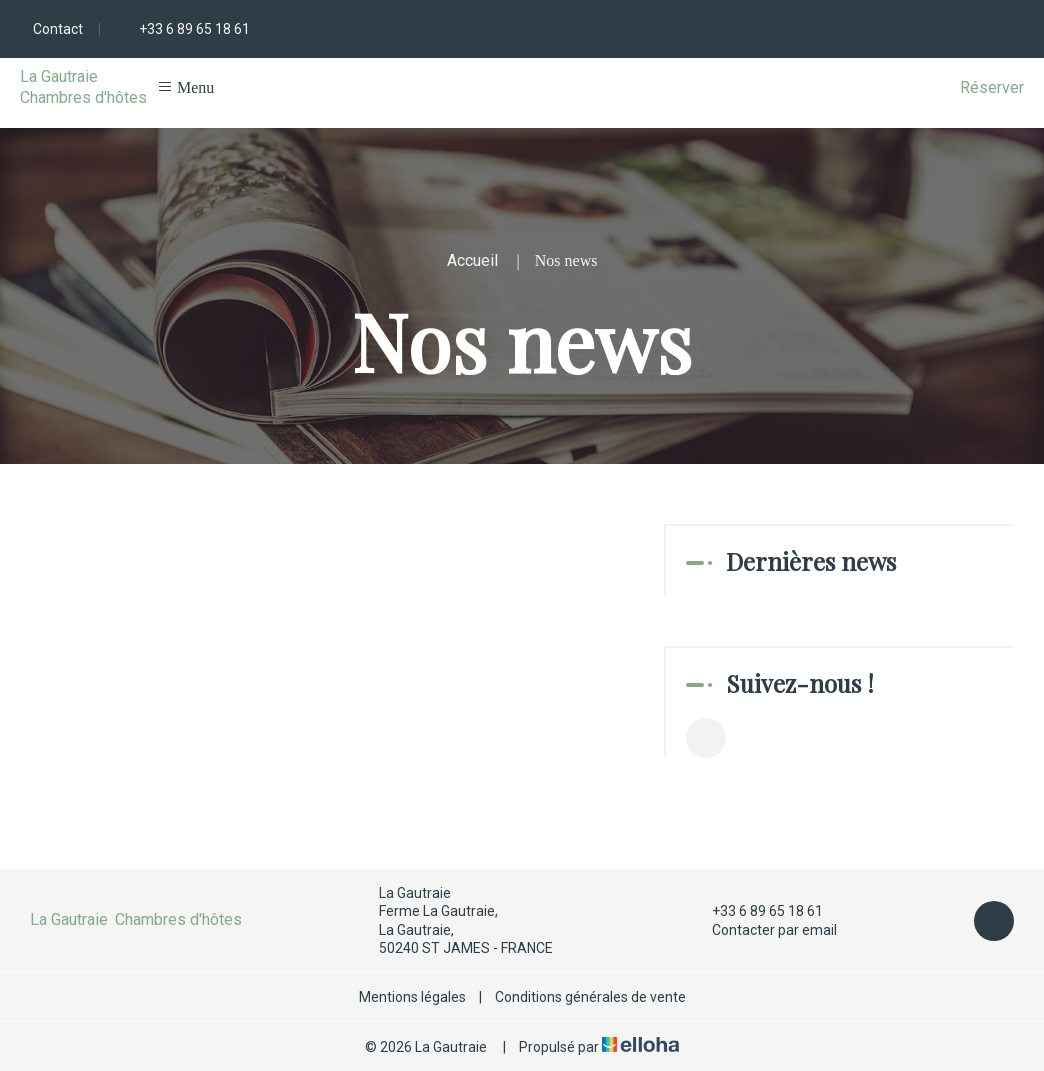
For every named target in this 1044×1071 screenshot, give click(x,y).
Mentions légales (412, 997)
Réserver (992, 87)
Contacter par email (763, 930)
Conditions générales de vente (590, 997)
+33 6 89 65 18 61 (756, 911)
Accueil (472, 260)
